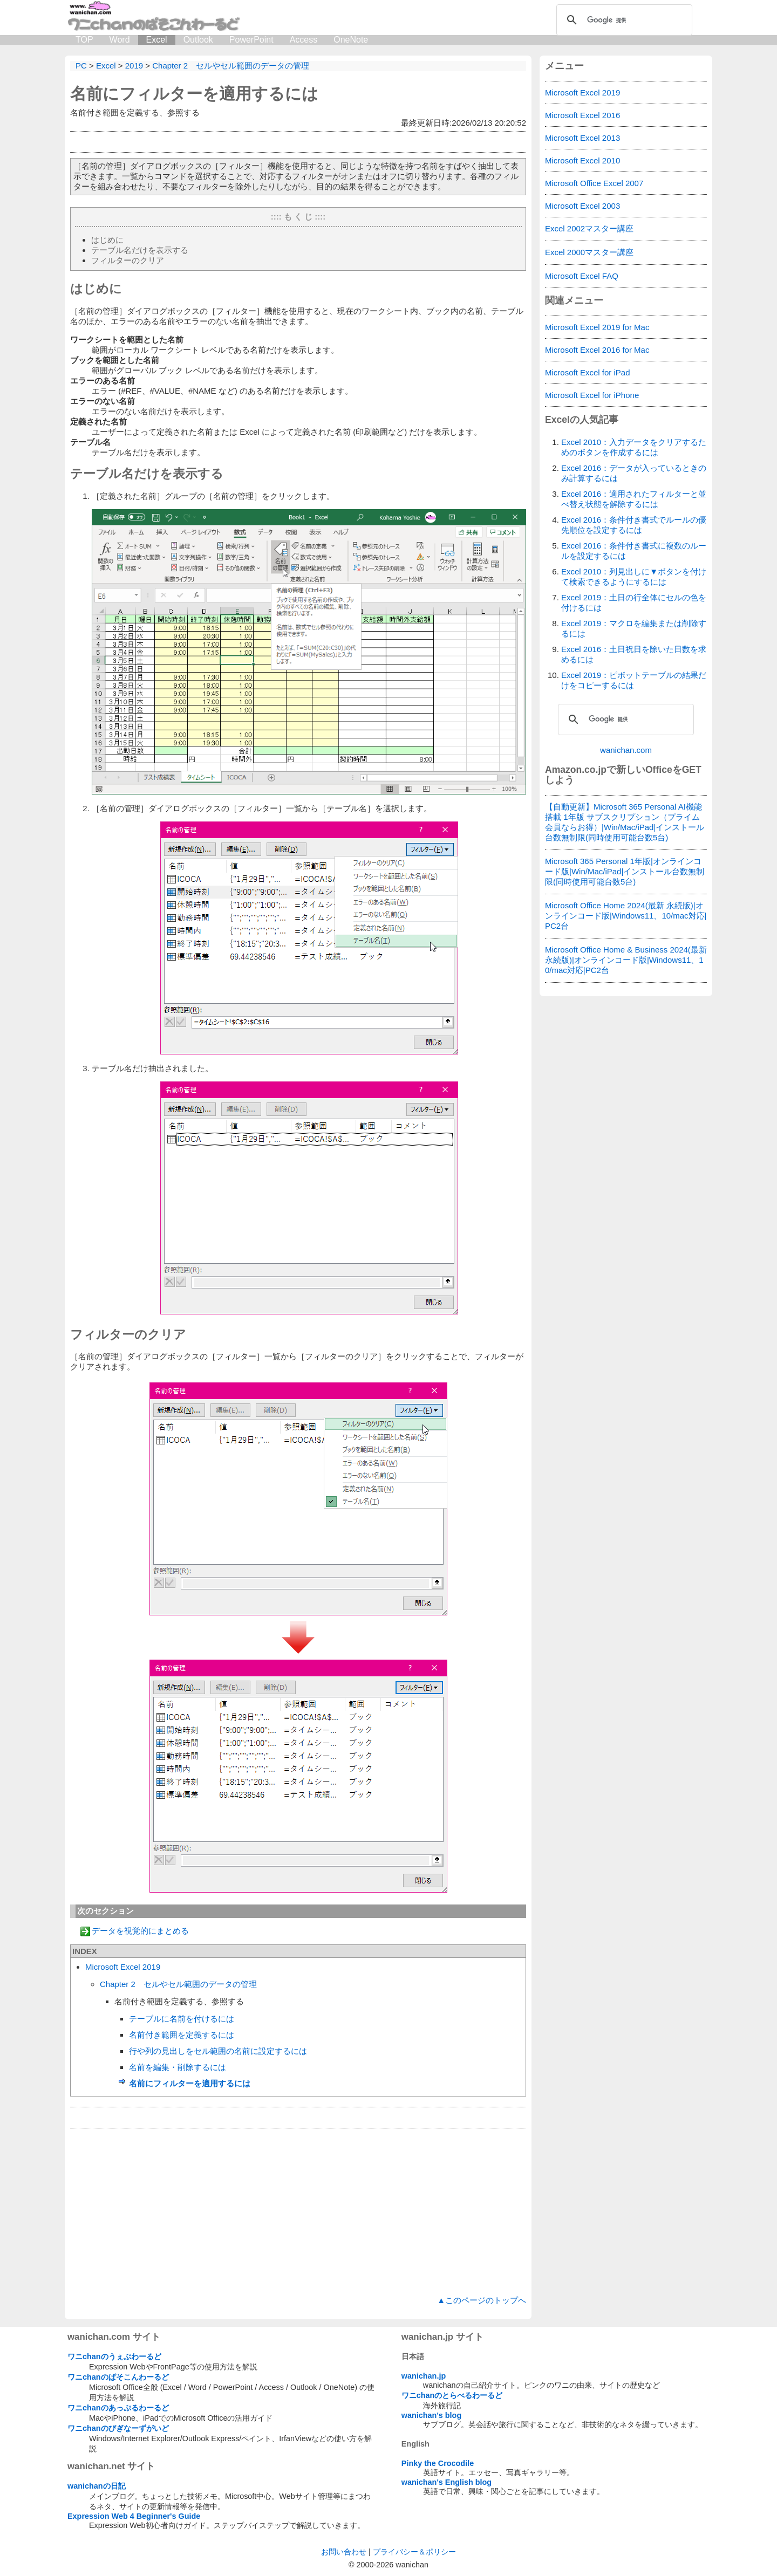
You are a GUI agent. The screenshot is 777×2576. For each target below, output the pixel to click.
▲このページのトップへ (481, 2300)
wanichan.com (626, 750)
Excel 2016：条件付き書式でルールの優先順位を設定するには (633, 525)
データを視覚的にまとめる (140, 1930)
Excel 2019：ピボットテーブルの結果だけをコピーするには (633, 680)
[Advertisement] (298, 2211)
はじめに (107, 239)
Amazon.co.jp (575, 769)
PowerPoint (251, 39)
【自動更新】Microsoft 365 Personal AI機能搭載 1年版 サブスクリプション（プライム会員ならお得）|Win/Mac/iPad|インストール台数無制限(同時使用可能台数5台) (624, 822)
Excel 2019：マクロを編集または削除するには (633, 628)
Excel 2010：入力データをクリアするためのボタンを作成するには (633, 447)
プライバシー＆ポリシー (414, 2551)
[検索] (622, 19)
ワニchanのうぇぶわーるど (114, 2356)
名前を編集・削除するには (177, 2067)
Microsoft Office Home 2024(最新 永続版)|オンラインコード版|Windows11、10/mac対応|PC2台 (626, 915)
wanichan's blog (431, 2415)
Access (304, 39)
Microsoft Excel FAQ (581, 275)
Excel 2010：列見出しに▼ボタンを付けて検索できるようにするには (633, 576)
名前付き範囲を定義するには (181, 2034)
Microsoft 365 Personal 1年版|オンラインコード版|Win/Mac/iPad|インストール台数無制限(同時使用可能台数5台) (624, 871)
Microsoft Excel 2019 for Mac (597, 327)
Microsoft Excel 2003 (582, 205)
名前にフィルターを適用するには (194, 93)
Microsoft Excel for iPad (587, 372)
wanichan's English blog (446, 2482)
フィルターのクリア (127, 260)
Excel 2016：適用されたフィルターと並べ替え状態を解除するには (633, 499)
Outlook (198, 39)
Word (120, 39)
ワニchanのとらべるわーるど (452, 2395)
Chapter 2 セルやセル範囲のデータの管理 (178, 1984)
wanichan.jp (423, 2376)
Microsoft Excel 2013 (582, 137)
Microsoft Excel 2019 (122, 1966)
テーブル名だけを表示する (139, 250)
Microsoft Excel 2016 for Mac (597, 349)
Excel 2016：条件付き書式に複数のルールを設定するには (633, 550)
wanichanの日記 (96, 2486)
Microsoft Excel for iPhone (592, 395)
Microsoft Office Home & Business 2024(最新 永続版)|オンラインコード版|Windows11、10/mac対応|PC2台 (626, 960)
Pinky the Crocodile (437, 2463)
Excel (156, 39)
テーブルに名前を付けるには (181, 2018)
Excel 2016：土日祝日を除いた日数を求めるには (633, 654)
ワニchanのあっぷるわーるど (118, 2407)
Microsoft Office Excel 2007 (594, 183)
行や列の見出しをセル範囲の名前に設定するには (218, 2051)
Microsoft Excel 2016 (582, 115)
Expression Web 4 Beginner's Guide (133, 2516)
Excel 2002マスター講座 (589, 228)
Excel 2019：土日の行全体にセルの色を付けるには (633, 602)
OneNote (350, 39)
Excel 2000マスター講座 (589, 252)
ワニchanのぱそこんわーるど (118, 2377)
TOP (84, 39)
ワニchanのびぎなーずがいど (118, 2428)
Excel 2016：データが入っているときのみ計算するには (633, 473)
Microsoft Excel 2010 (582, 160)
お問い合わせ (343, 2551)
